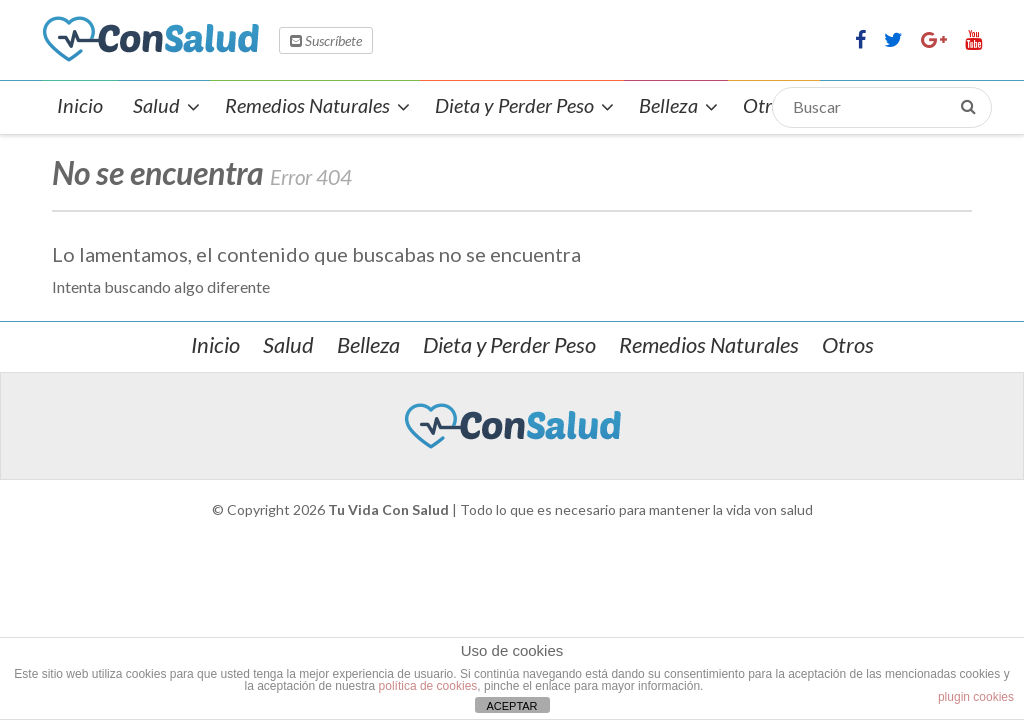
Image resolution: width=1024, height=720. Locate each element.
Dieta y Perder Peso (509, 344)
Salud (288, 344)
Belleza (368, 344)
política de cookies (428, 686)
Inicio (215, 344)
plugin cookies (976, 697)
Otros (848, 344)
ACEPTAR (511, 706)
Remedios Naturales (709, 344)
